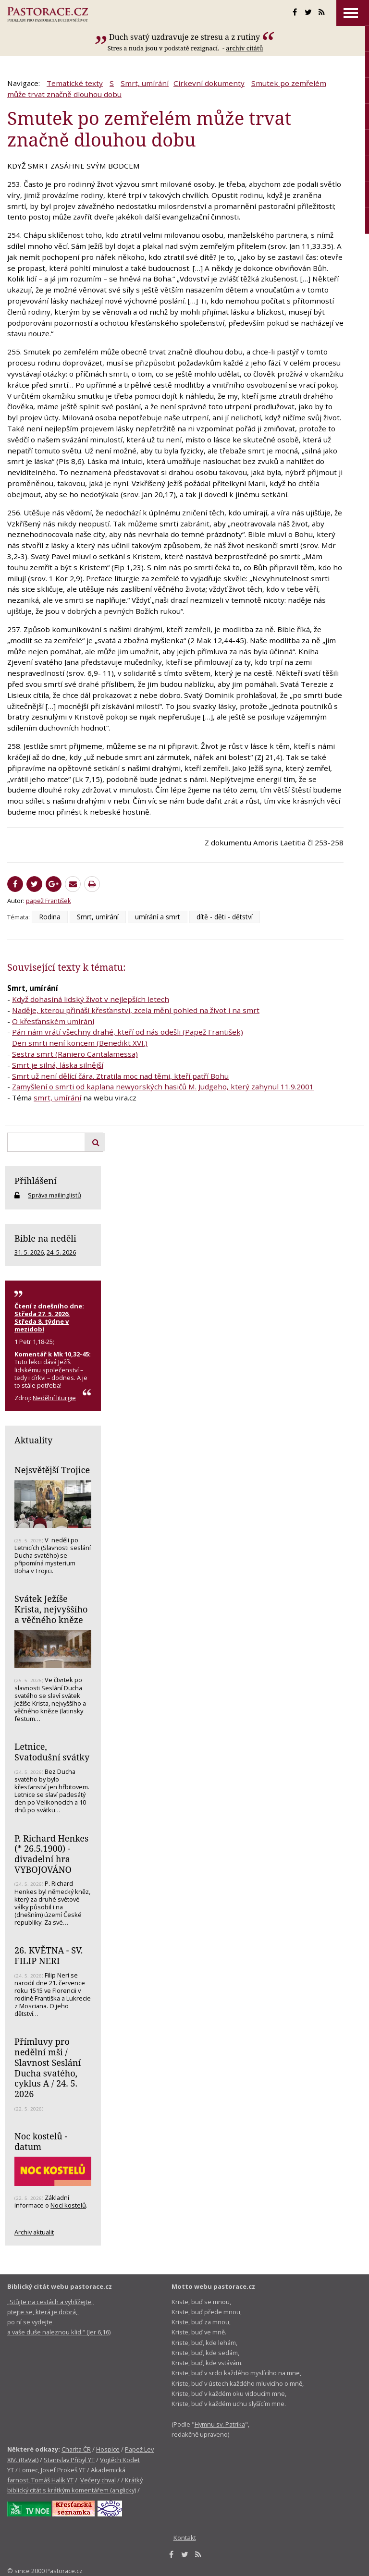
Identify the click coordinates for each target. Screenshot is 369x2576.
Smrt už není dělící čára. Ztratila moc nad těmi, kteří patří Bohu (120, 1076)
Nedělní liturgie (54, 1397)
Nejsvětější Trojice (52, 1470)
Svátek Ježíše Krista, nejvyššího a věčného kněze (50, 1609)
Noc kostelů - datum (40, 2141)
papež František (48, 900)
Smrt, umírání (145, 83)
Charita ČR (76, 2449)
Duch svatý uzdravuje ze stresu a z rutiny (184, 37)
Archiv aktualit (34, 2232)
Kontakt (184, 2537)
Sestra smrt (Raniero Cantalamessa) (75, 1054)
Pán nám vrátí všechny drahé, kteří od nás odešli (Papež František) (127, 1032)
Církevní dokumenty (209, 83)
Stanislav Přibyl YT (69, 2459)
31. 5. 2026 (29, 1252)
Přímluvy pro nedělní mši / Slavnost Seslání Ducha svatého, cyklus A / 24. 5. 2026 (47, 2068)
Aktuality (33, 1440)
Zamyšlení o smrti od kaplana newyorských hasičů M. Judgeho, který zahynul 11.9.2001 (163, 1086)
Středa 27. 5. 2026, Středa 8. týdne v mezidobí (42, 1321)
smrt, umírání (57, 1097)
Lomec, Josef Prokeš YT (52, 2470)
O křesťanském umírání (53, 1021)
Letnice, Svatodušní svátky (51, 1752)
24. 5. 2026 (61, 1252)
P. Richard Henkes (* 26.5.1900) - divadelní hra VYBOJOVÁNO (51, 1853)
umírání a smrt (157, 916)
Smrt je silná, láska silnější (57, 1065)
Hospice (108, 2449)
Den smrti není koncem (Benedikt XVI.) (80, 1043)
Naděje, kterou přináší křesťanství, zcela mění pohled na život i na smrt (135, 1010)
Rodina (50, 916)
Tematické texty (75, 83)
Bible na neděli (45, 1238)
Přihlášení (35, 1180)
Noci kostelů (68, 2205)
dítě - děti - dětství (225, 916)
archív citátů (244, 48)
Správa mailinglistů (54, 1195)
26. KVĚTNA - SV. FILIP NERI (48, 1955)
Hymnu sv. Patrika (220, 2424)
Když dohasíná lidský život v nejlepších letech (90, 999)
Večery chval (98, 2480)
